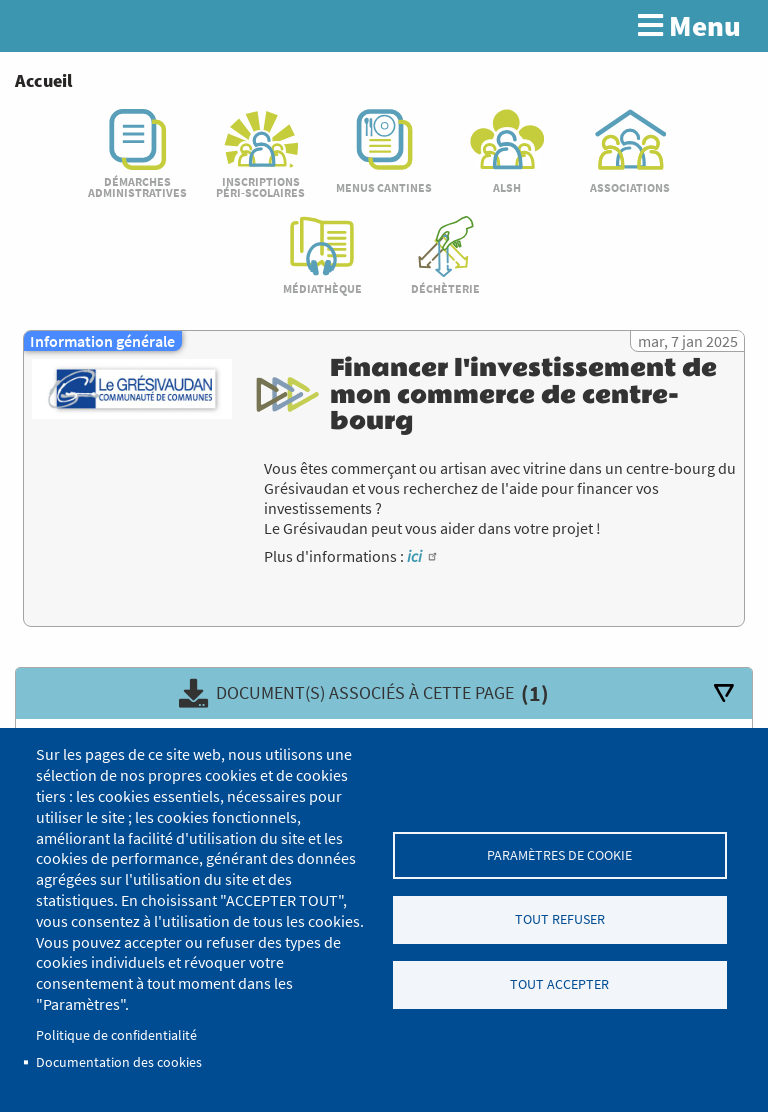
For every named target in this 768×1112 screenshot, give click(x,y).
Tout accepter (559, 984)
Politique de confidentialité (116, 1035)
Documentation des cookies (119, 1062)
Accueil (43, 80)
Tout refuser (560, 919)
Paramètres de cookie (559, 854)
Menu (689, 26)
